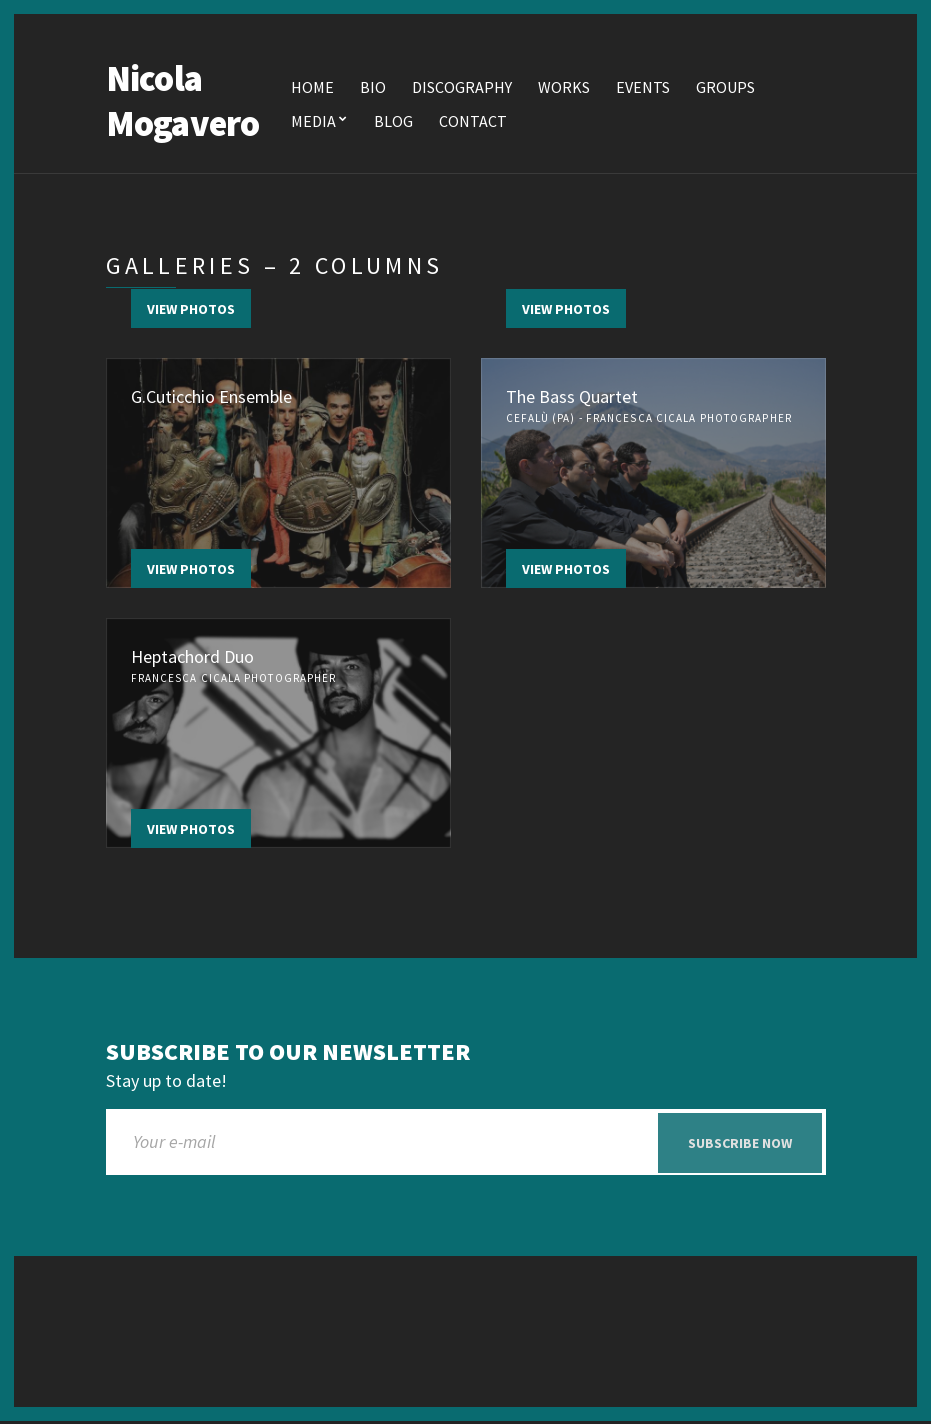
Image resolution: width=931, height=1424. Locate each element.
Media (313, 122)
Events (643, 88)
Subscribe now (740, 1144)
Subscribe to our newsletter (288, 1053)
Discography (462, 88)
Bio (373, 88)
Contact (473, 122)
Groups (725, 88)
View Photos (191, 310)
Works (564, 88)
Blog (393, 122)
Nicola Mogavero (183, 102)
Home (312, 88)
